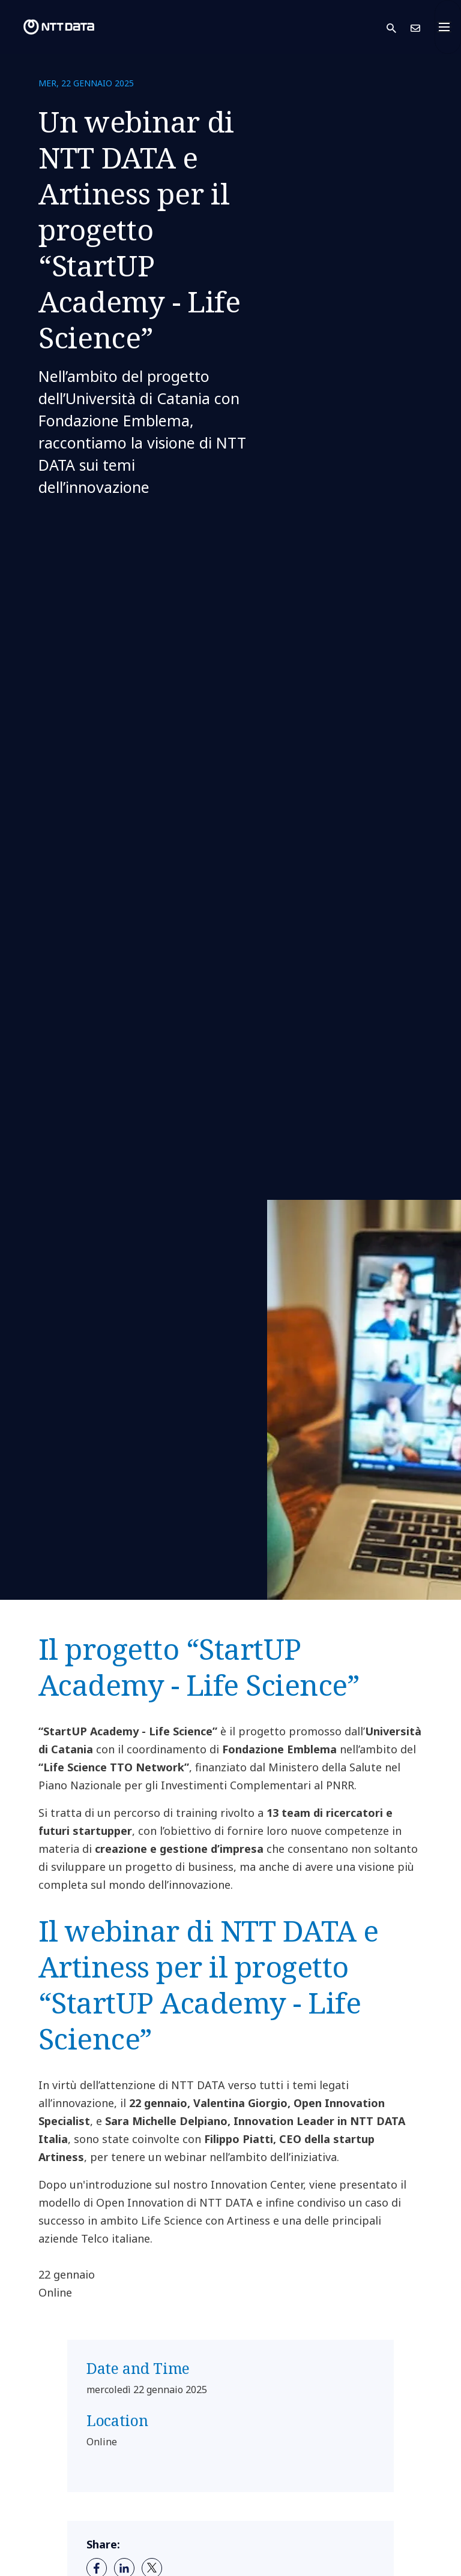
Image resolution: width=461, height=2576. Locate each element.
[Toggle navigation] (448, 27)
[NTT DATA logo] (49, 27)
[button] (399, 27)
